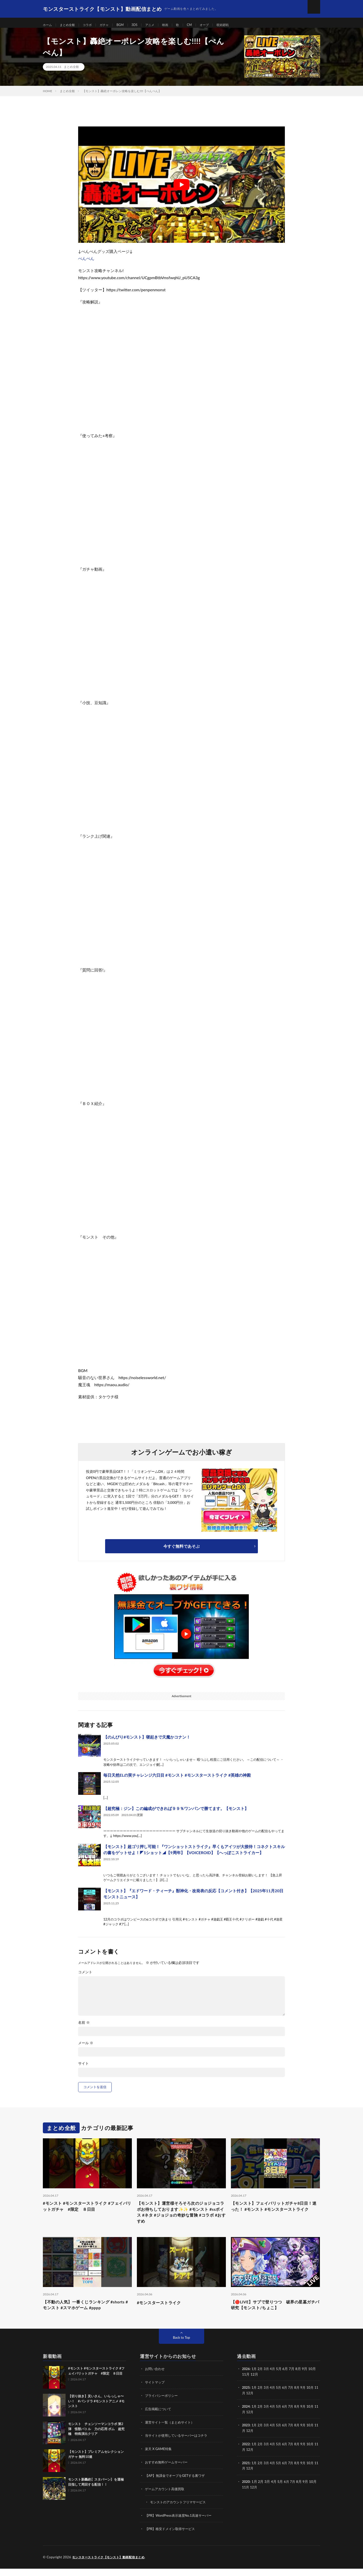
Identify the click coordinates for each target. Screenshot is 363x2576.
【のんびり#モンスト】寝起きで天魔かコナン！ (146, 1742)
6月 (287, 2397)
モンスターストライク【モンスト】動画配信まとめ (111, 2565)
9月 (306, 2397)
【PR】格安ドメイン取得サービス (172, 2536)
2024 (246, 2416)
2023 (246, 2434)
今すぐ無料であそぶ (181, 1551)
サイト (83, 2068)
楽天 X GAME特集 (159, 2458)
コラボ (92, 25)
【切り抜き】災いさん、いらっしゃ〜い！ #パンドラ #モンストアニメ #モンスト (96, 2411)
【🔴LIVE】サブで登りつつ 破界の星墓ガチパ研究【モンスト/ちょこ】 (274, 2314)
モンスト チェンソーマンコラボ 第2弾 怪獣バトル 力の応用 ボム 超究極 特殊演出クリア (96, 2439)
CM (201, 25)
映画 (175, 25)
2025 (246, 2397)
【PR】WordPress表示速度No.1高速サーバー (180, 2523)
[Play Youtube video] (181, 190)
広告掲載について (159, 2418)
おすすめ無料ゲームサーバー (168, 2471)
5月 (280, 2397)
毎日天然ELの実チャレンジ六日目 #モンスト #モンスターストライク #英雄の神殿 (177, 1780)
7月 (293, 2397)
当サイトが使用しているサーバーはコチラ (178, 2444)
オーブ (217, 25)
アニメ (159, 25)
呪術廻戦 (237, 25)
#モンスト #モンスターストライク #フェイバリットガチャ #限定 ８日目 (85, 2212)
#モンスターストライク (161, 2311)
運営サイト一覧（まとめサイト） (171, 2431)
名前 (84, 2027)
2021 (246, 2471)
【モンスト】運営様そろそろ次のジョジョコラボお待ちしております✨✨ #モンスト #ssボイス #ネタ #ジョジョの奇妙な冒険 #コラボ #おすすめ (181, 2219)
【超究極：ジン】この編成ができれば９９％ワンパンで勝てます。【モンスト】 (176, 1813)
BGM (128, 25)
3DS (142, 25)
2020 (246, 2489)
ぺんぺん (86, 263)
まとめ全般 (70, 25)
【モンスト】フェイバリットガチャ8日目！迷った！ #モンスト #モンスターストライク (274, 2215)
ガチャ (110, 25)
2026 (246, 2379)
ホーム (48, 25)
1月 (255, 2379)
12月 (254, 2403)
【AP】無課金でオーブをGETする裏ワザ (177, 2484)
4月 (274, 2379)
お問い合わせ (155, 2379)
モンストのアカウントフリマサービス (180, 2510)
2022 (246, 2453)
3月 (267, 2379)
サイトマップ (155, 2392)
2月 (261, 2379)
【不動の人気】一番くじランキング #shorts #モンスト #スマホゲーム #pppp (85, 2314)
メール (85, 2048)
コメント (85, 1977)
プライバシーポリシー (162, 2405)
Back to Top (181, 2348)
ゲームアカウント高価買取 (166, 2497)
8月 (300, 2397)
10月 (314, 2397)
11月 (246, 2403)
